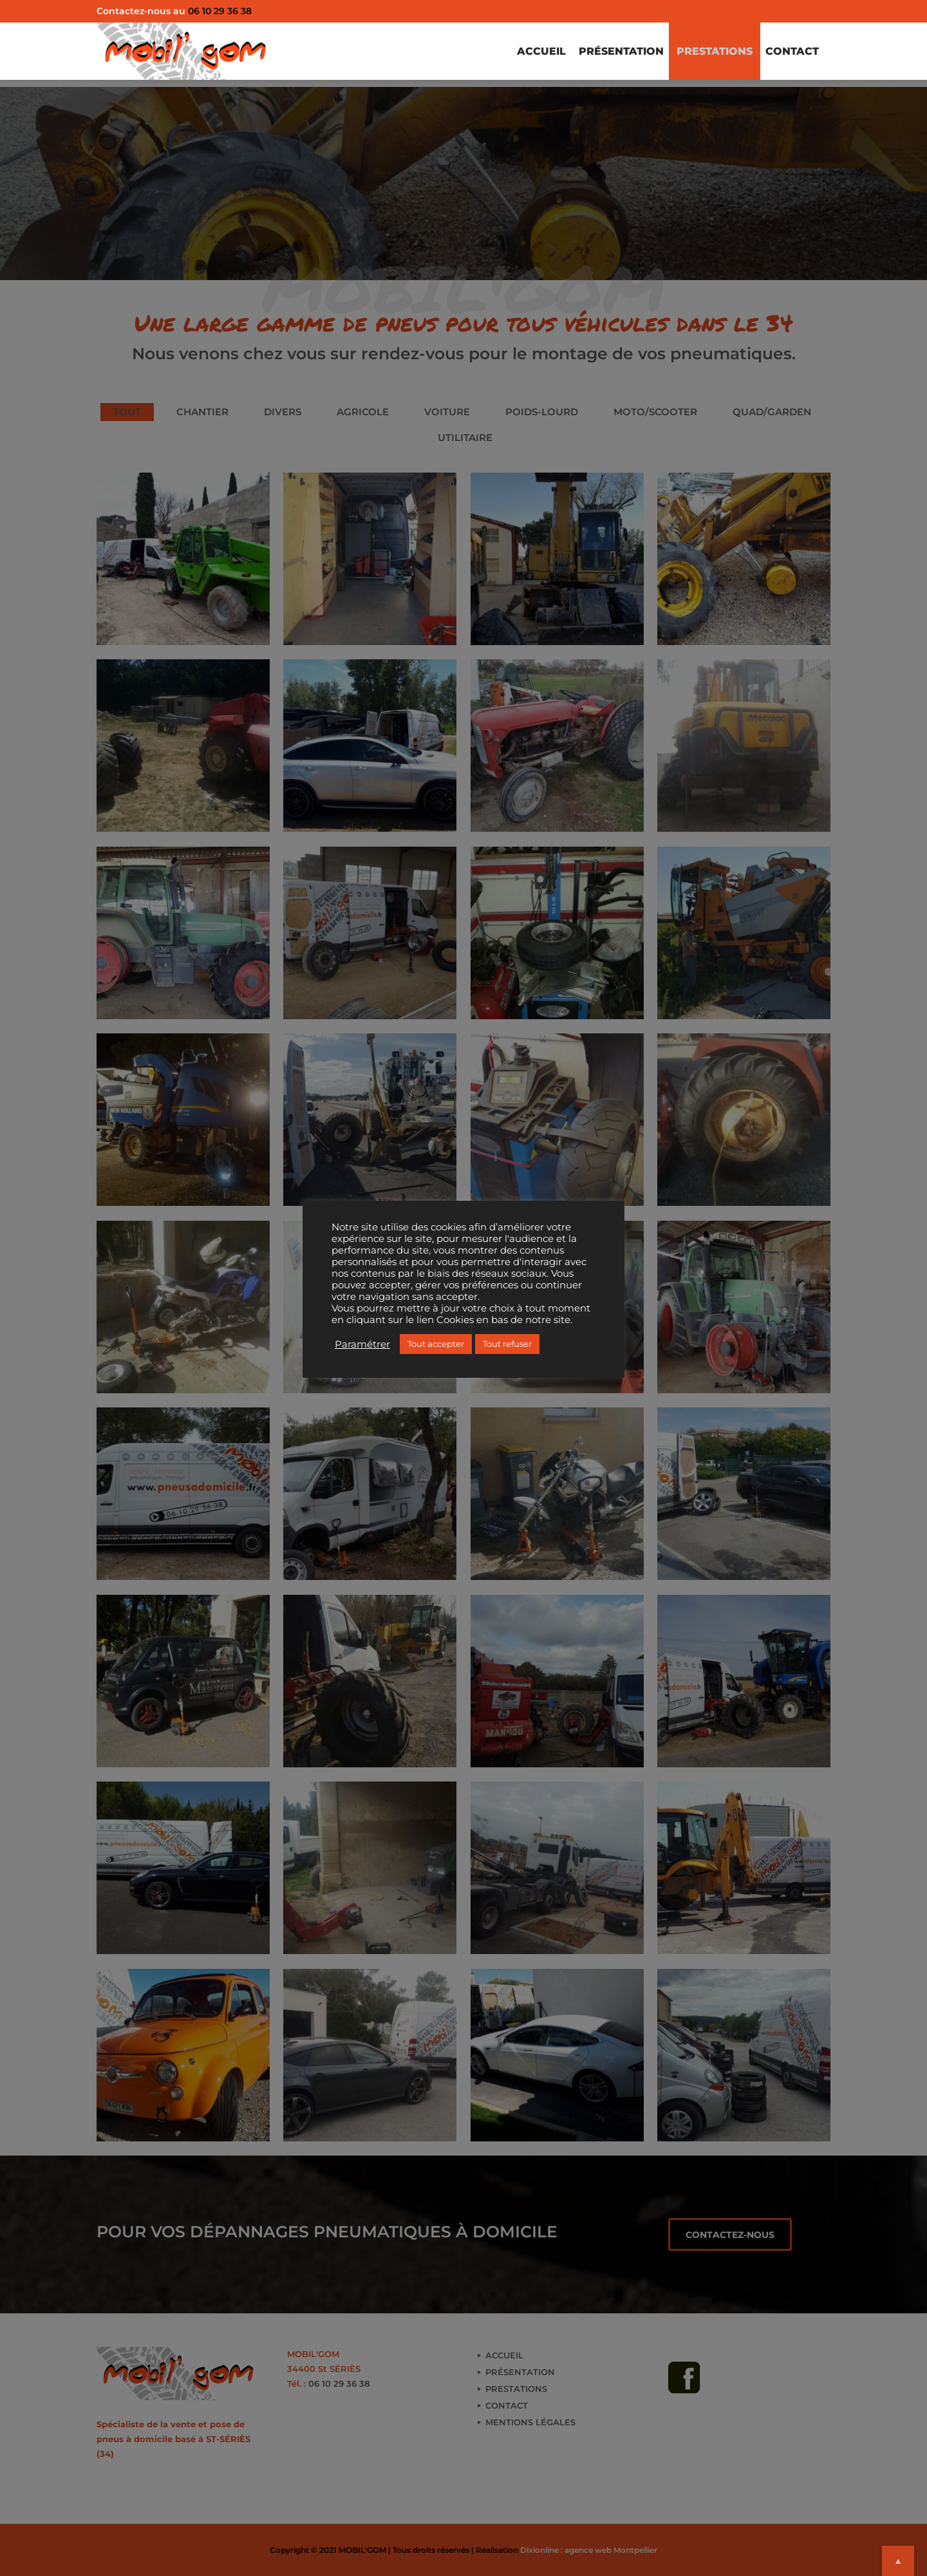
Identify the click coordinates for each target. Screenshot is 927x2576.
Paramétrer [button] (362, 1344)
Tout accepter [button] (435, 1344)
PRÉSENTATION (608, 54)
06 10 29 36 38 (220, 11)
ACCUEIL (523, 54)
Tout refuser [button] (507, 1344)
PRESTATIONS (707, 54)
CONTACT (789, 54)
